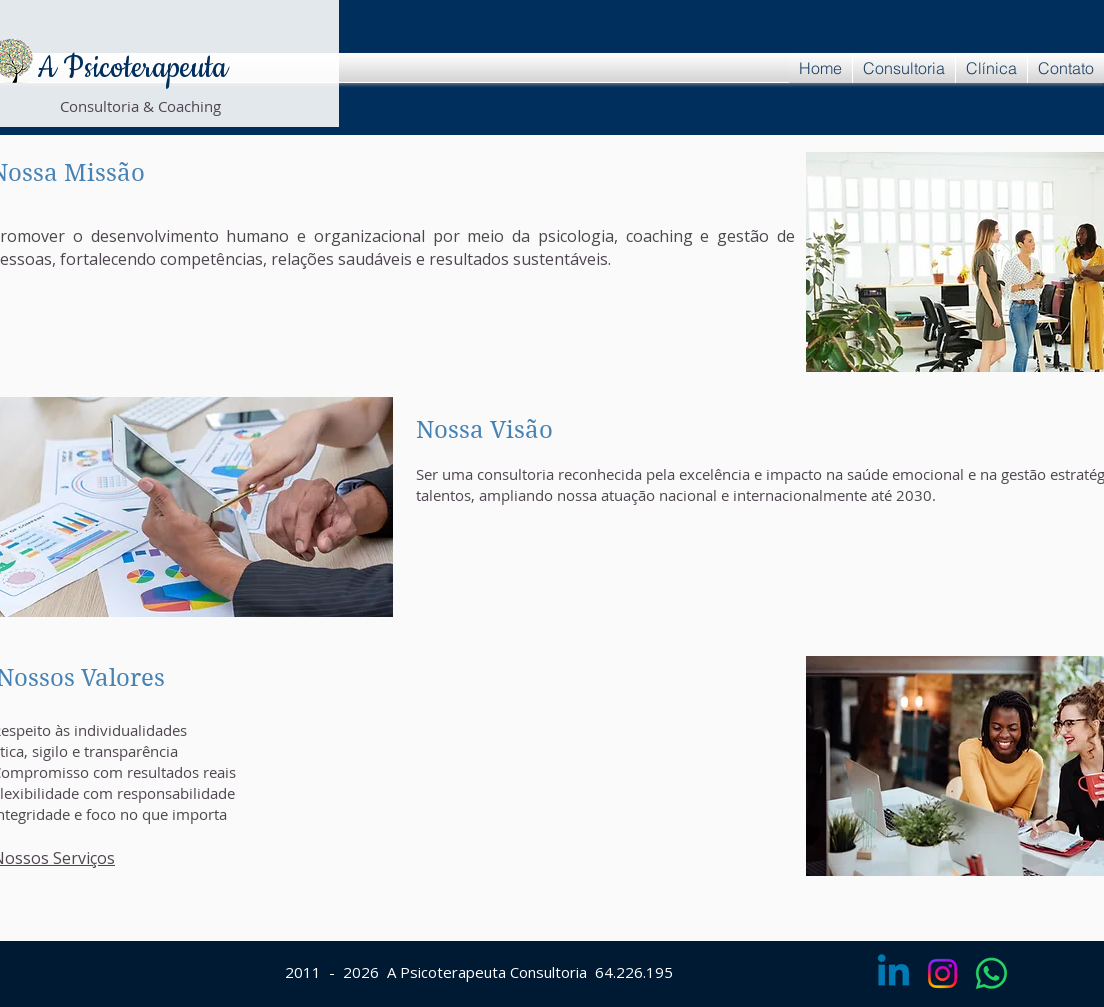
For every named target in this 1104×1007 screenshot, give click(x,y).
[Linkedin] (893, 973)
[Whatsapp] (991, 973)
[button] (904, 68)
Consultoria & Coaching (140, 106)
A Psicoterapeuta (132, 68)
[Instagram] (942, 973)
